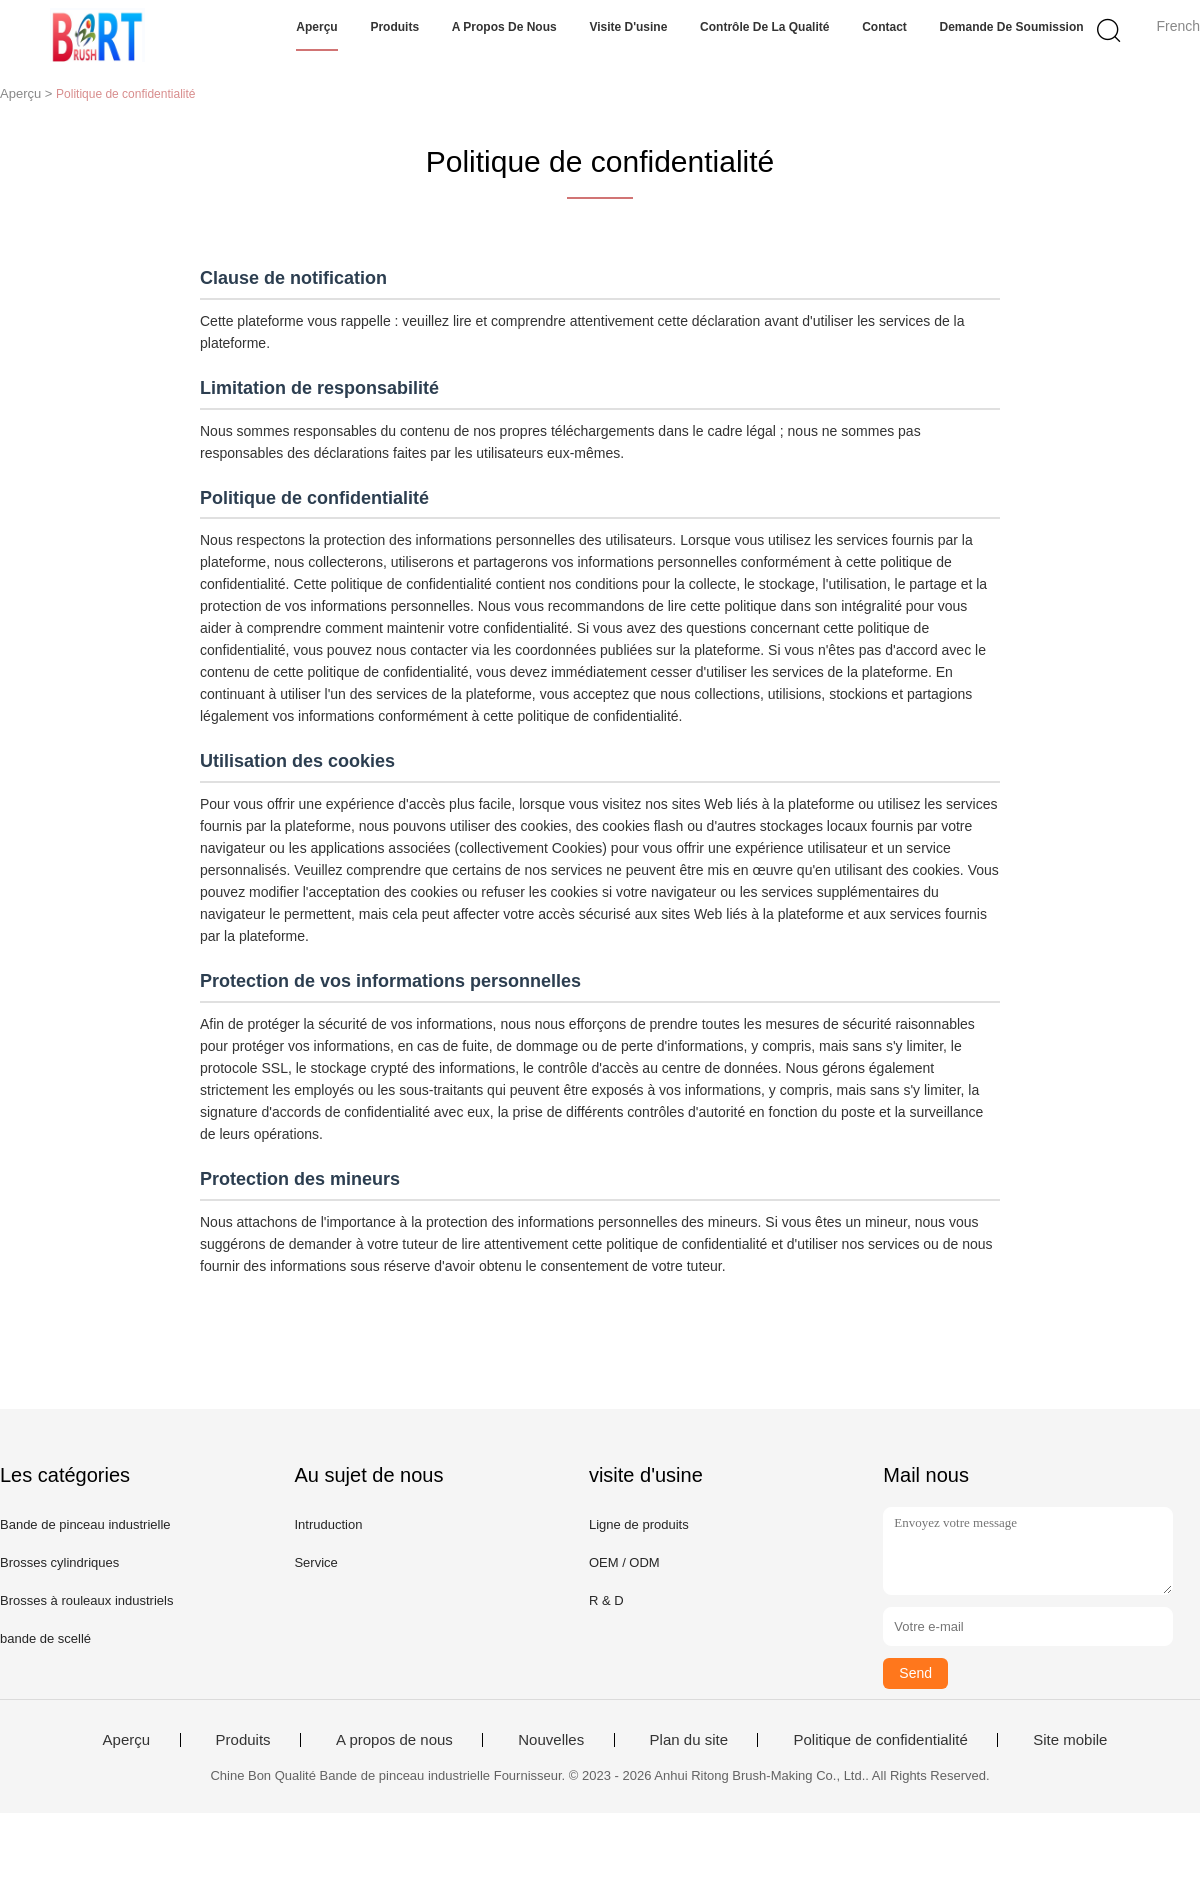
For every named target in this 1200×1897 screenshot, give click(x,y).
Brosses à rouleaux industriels (86, 1600)
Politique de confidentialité (880, 1740)
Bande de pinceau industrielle (85, 1524)
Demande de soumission (1012, 27)
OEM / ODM (624, 1562)
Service (315, 1562)
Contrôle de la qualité (764, 27)
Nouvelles (551, 1740)
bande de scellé (45, 1638)
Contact (884, 27)
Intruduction (328, 1524)
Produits (394, 27)
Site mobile (1070, 1740)
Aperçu (316, 27)
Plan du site (689, 1740)
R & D (606, 1600)
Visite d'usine (628, 27)
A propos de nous (504, 27)
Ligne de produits (639, 1524)
